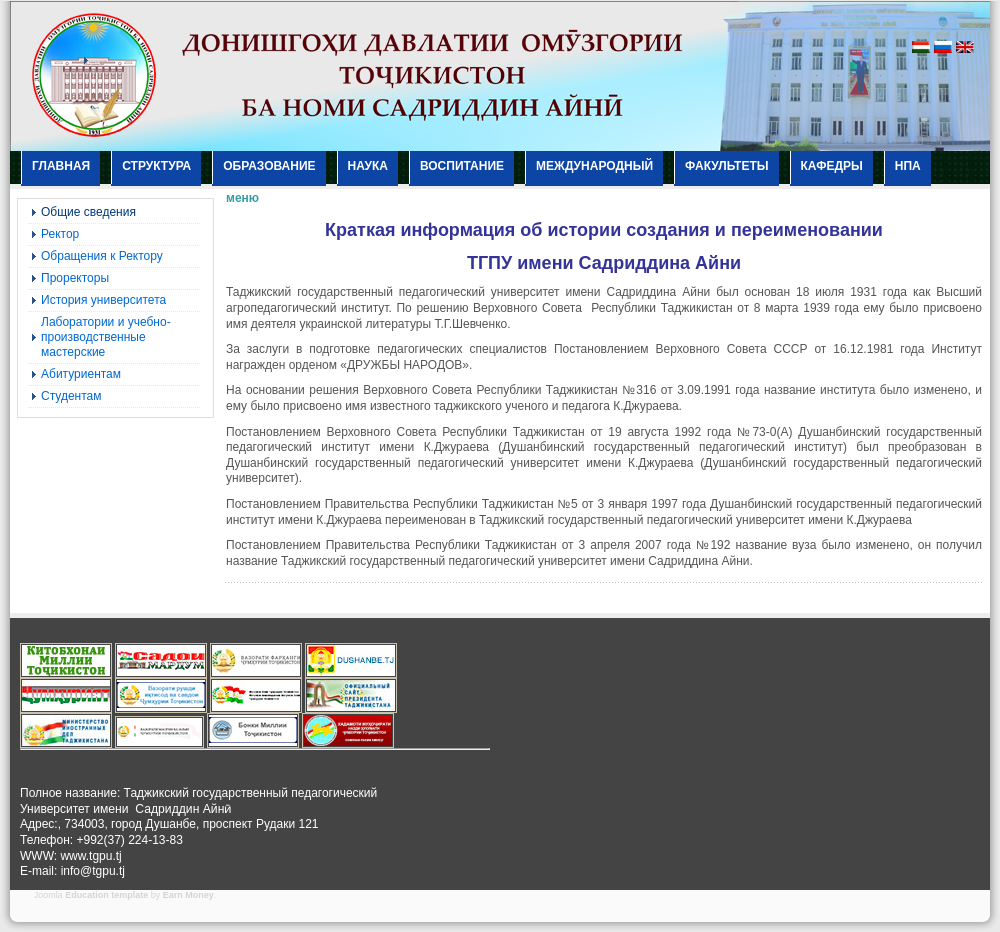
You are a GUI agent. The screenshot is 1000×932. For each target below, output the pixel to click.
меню (242, 198)
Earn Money (188, 895)
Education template (106, 895)
